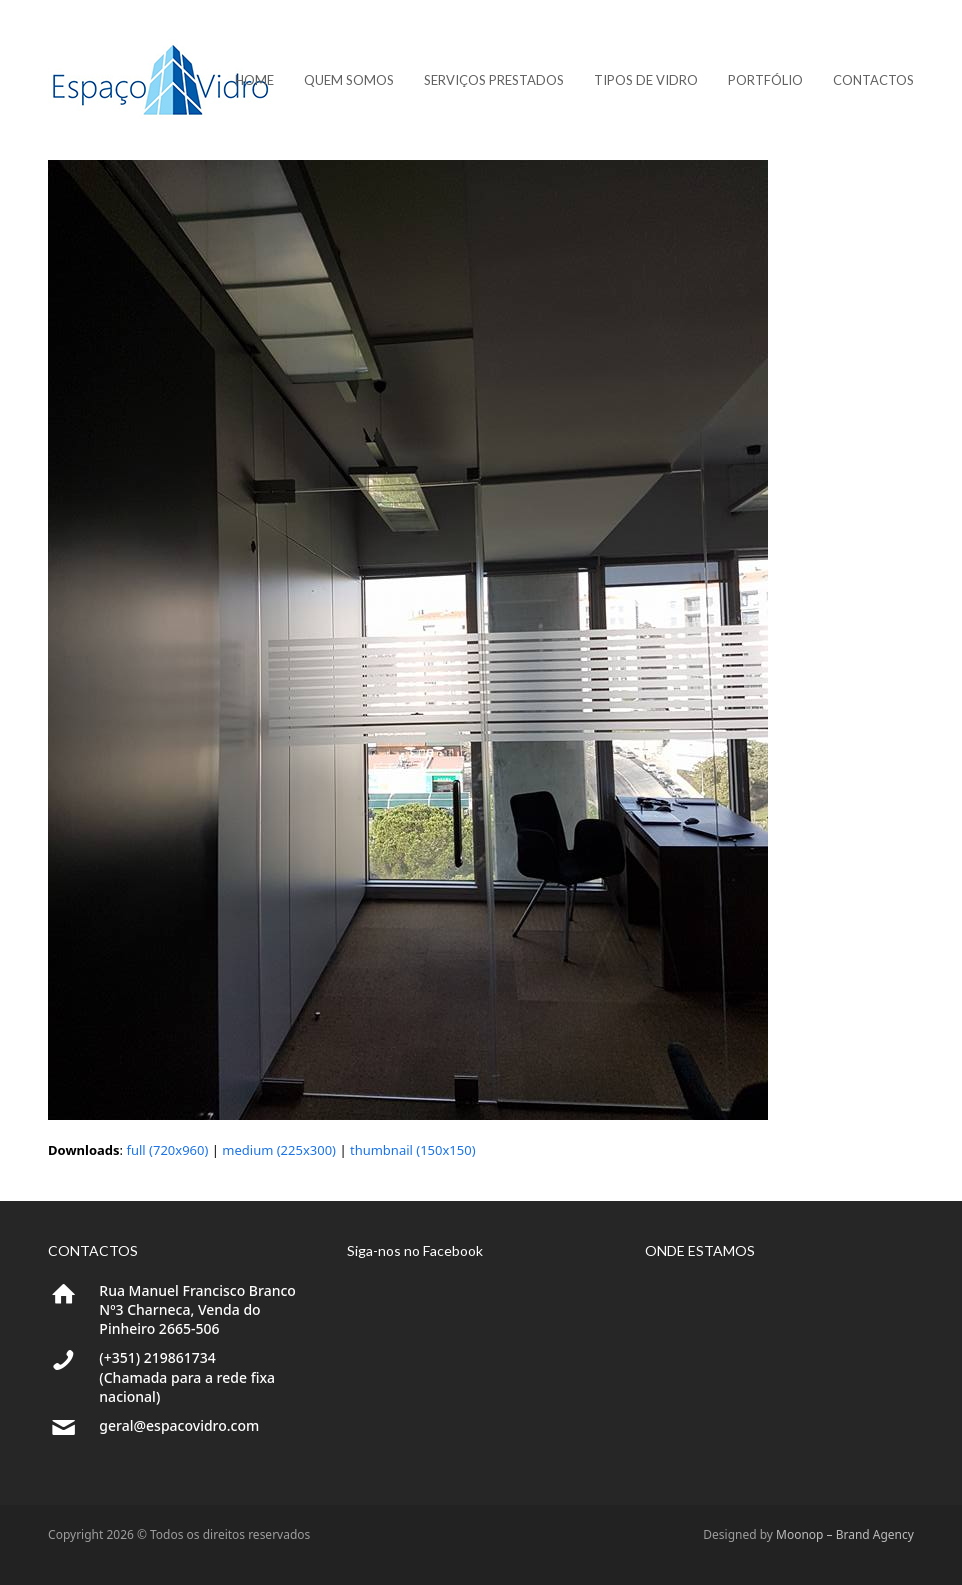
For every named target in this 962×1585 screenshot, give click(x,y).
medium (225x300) (279, 1150)
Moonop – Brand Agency (845, 1534)
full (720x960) (167, 1150)
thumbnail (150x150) (413, 1150)
